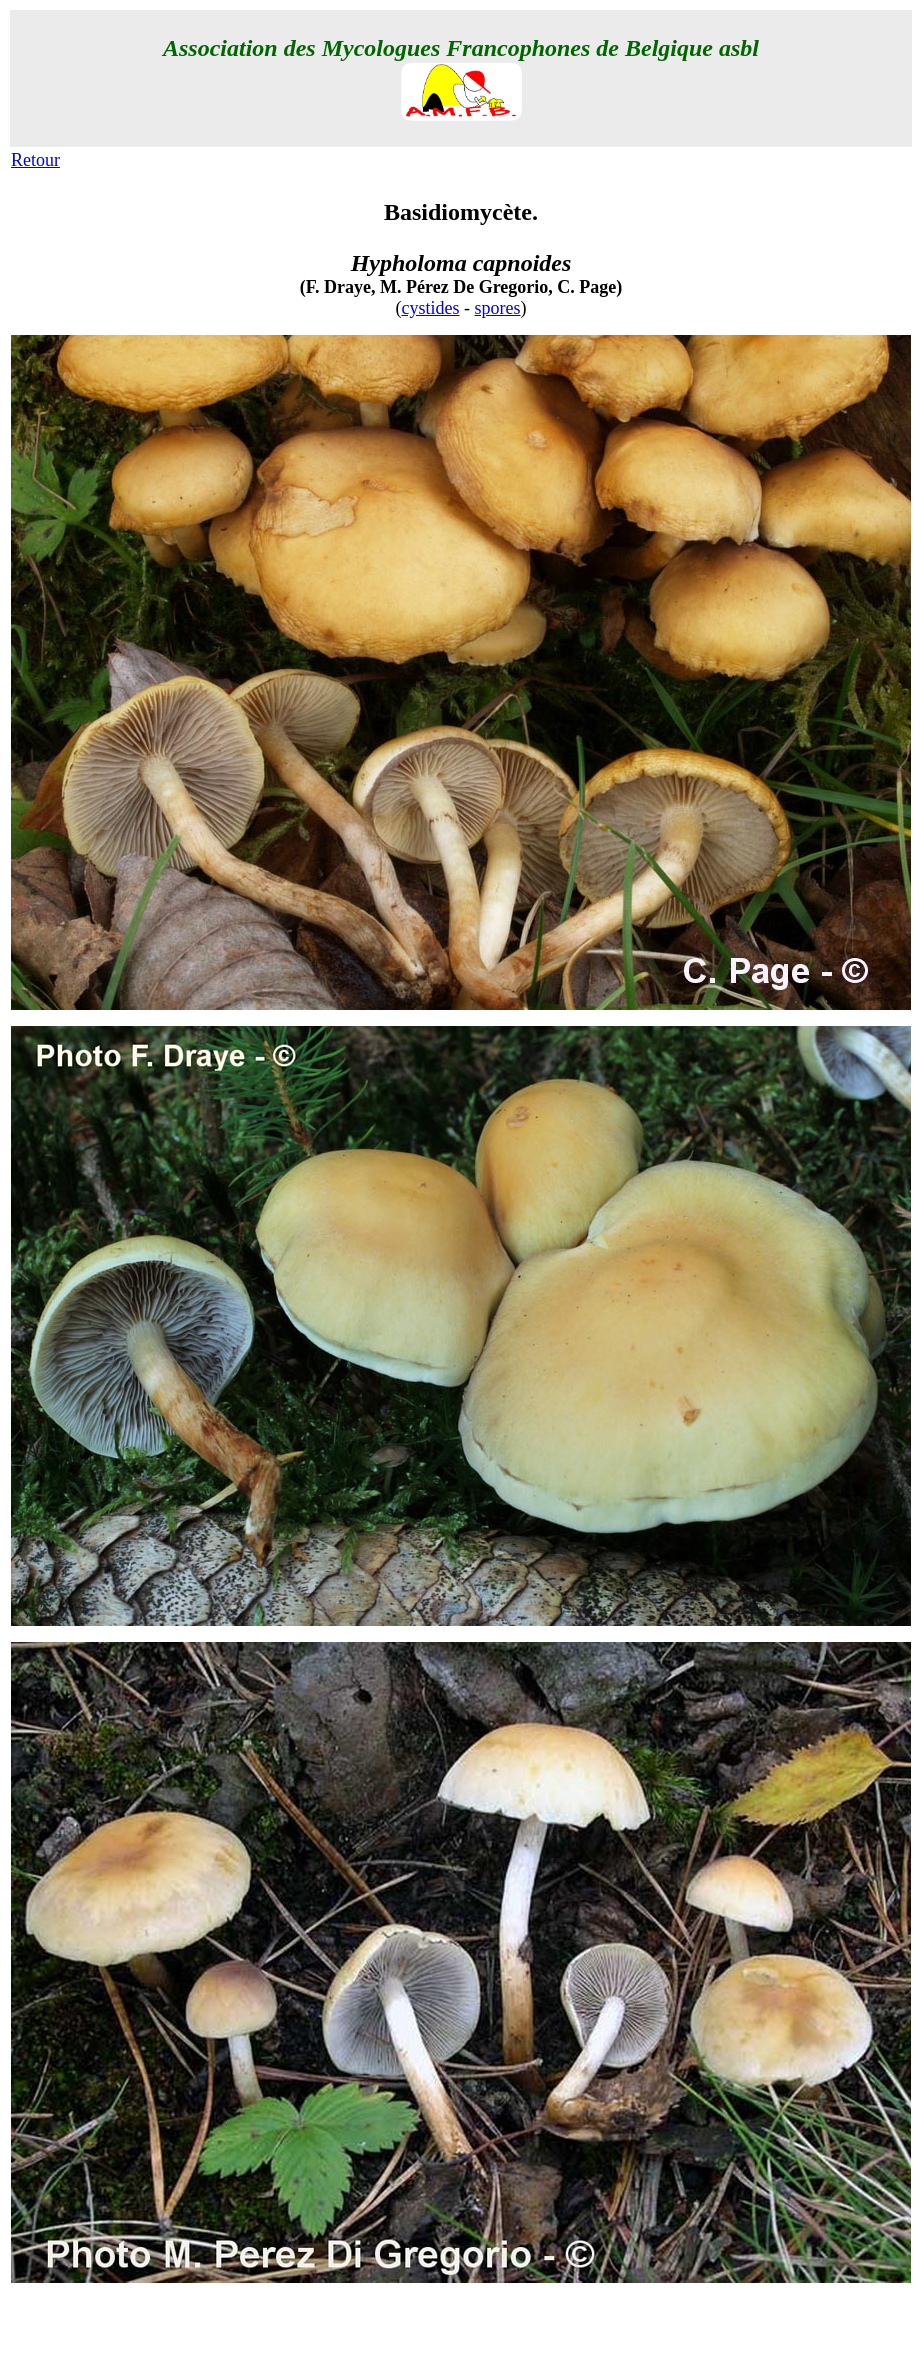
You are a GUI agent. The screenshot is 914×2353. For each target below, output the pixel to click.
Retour (35, 160)
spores (498, 308)
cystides (431, 308)
